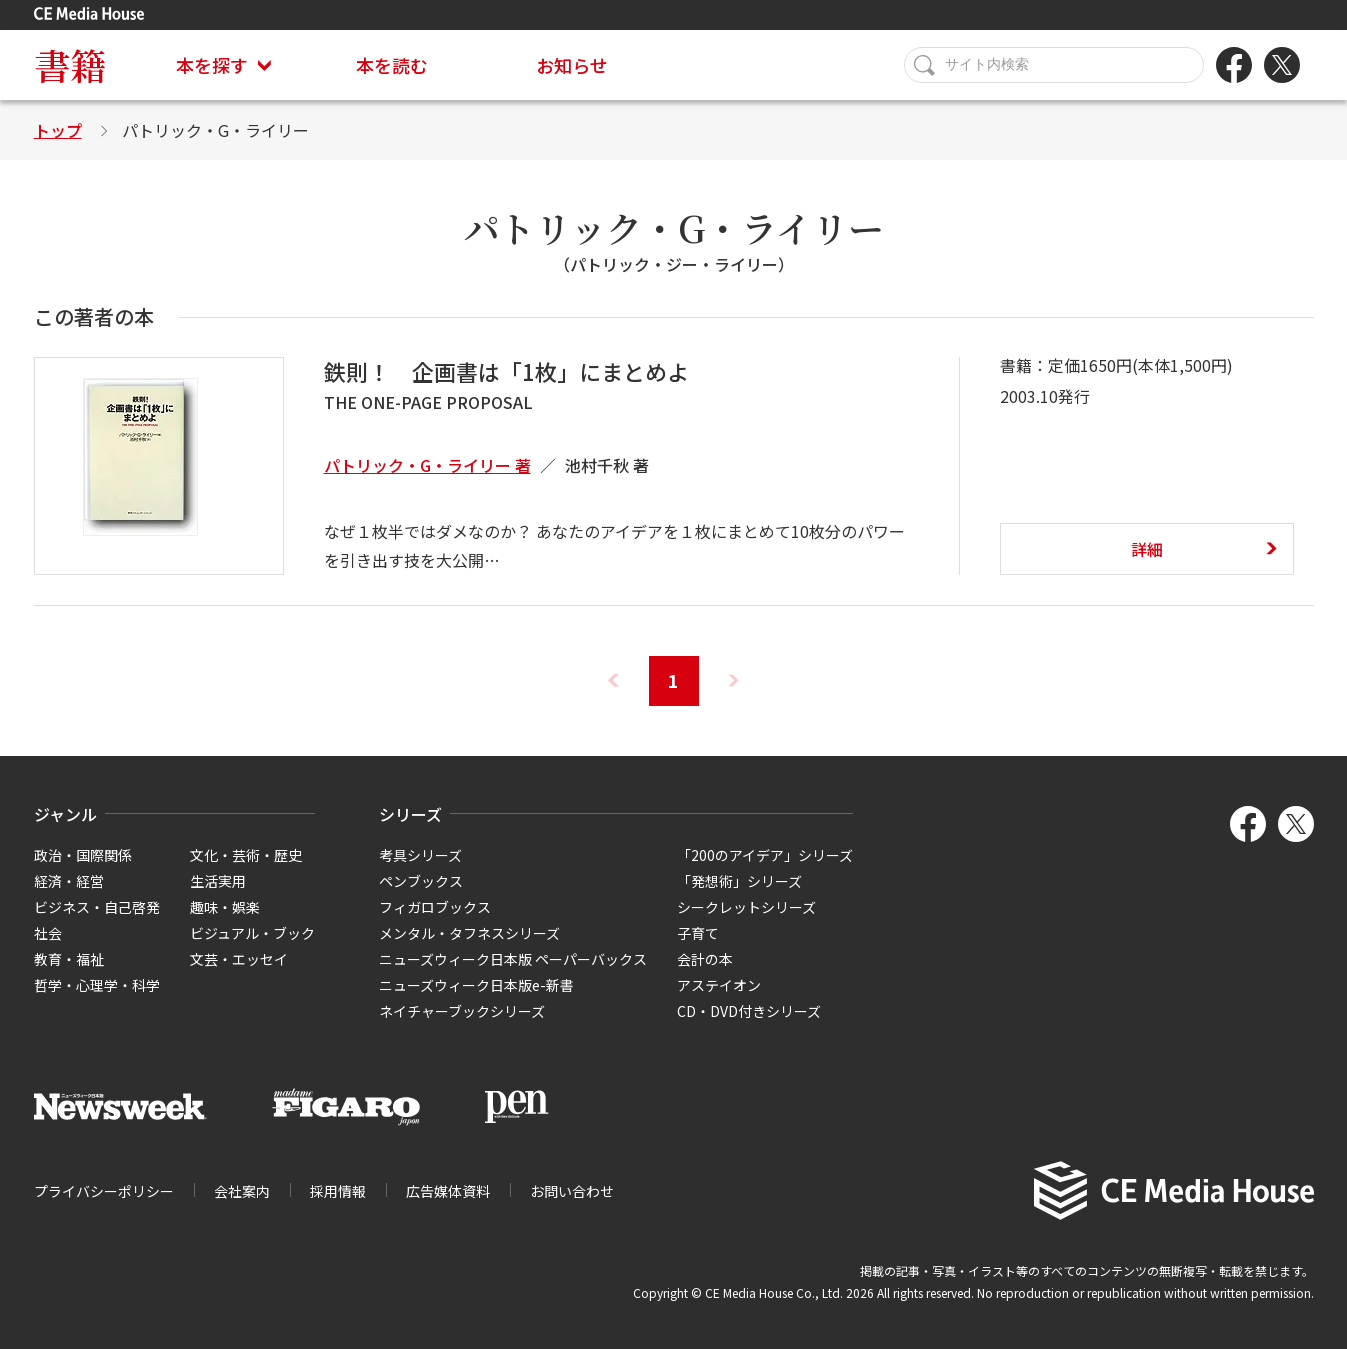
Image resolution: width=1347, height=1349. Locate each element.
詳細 (1147, 549)
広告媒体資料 (448, 1191)
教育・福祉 (69, 959)
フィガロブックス (435, 907)
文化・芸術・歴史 (246, 855)
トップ (58, 130)
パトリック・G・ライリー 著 (427, 465)
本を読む (392, 65)
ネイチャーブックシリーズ (462, 1011)
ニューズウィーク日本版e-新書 (476, 985)
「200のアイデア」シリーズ (765, 855)
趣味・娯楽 (225, 907)
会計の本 (705, 959)
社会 (48, 933)
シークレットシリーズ (746, 907)
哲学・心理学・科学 (97, 985)
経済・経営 (69, 881)
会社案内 (242, 1191)
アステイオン (719, 985)
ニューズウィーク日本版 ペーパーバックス (513, 959)
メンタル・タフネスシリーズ (469, 933)
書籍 (70, 64)
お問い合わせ (572, 1191)
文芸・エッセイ (239, 959)
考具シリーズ (420, 855)
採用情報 (338, 1191)
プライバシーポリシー (104, 1191)
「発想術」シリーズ (739, 881)
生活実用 (218, 881)
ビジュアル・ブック (252, 933)
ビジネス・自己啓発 (97, 907)
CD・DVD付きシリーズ (749, 1011)
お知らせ (572, 65)
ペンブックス (421, 881)
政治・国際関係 (83, 855)
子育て (698, 933)
